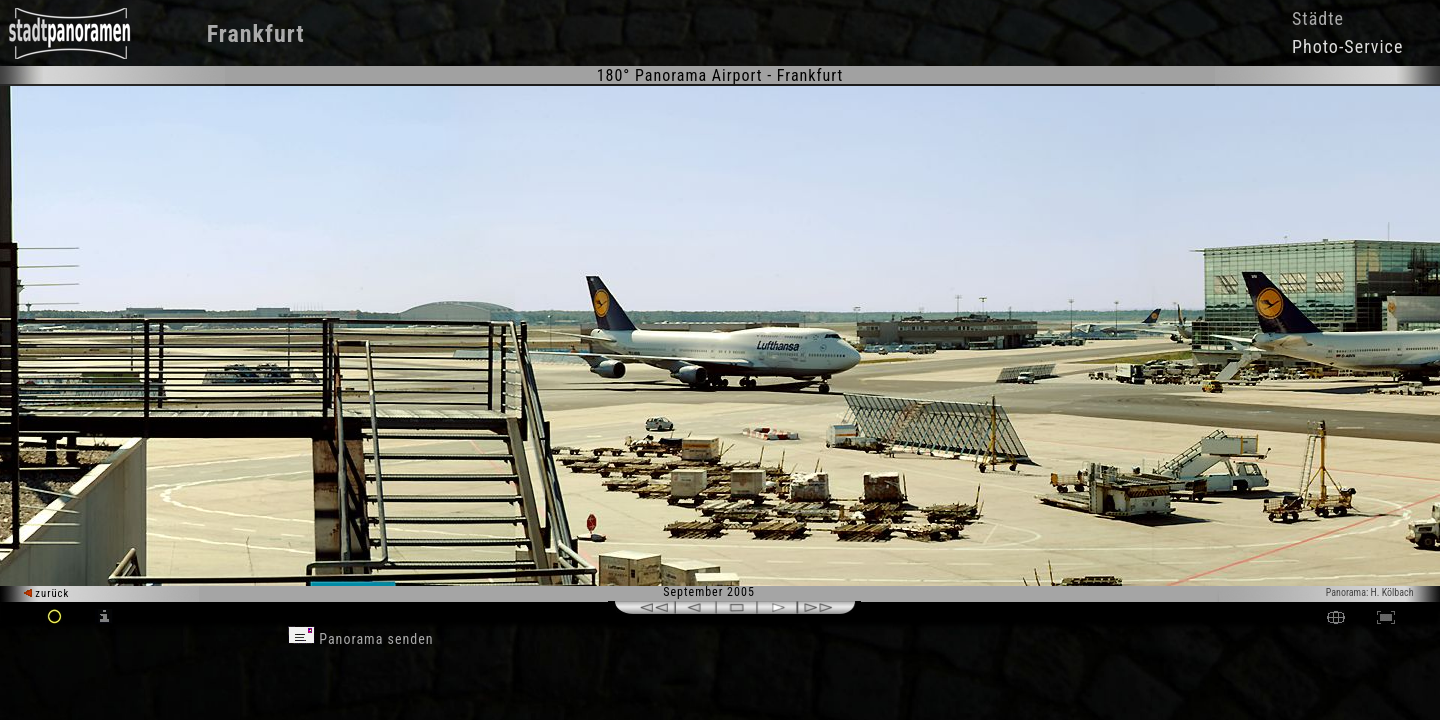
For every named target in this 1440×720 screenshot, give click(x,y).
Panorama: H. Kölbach (1370, 592)
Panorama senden (361, 639)
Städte (1318, 18)
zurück (46, 593)
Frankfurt (256, 34)
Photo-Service (1347, 46)
